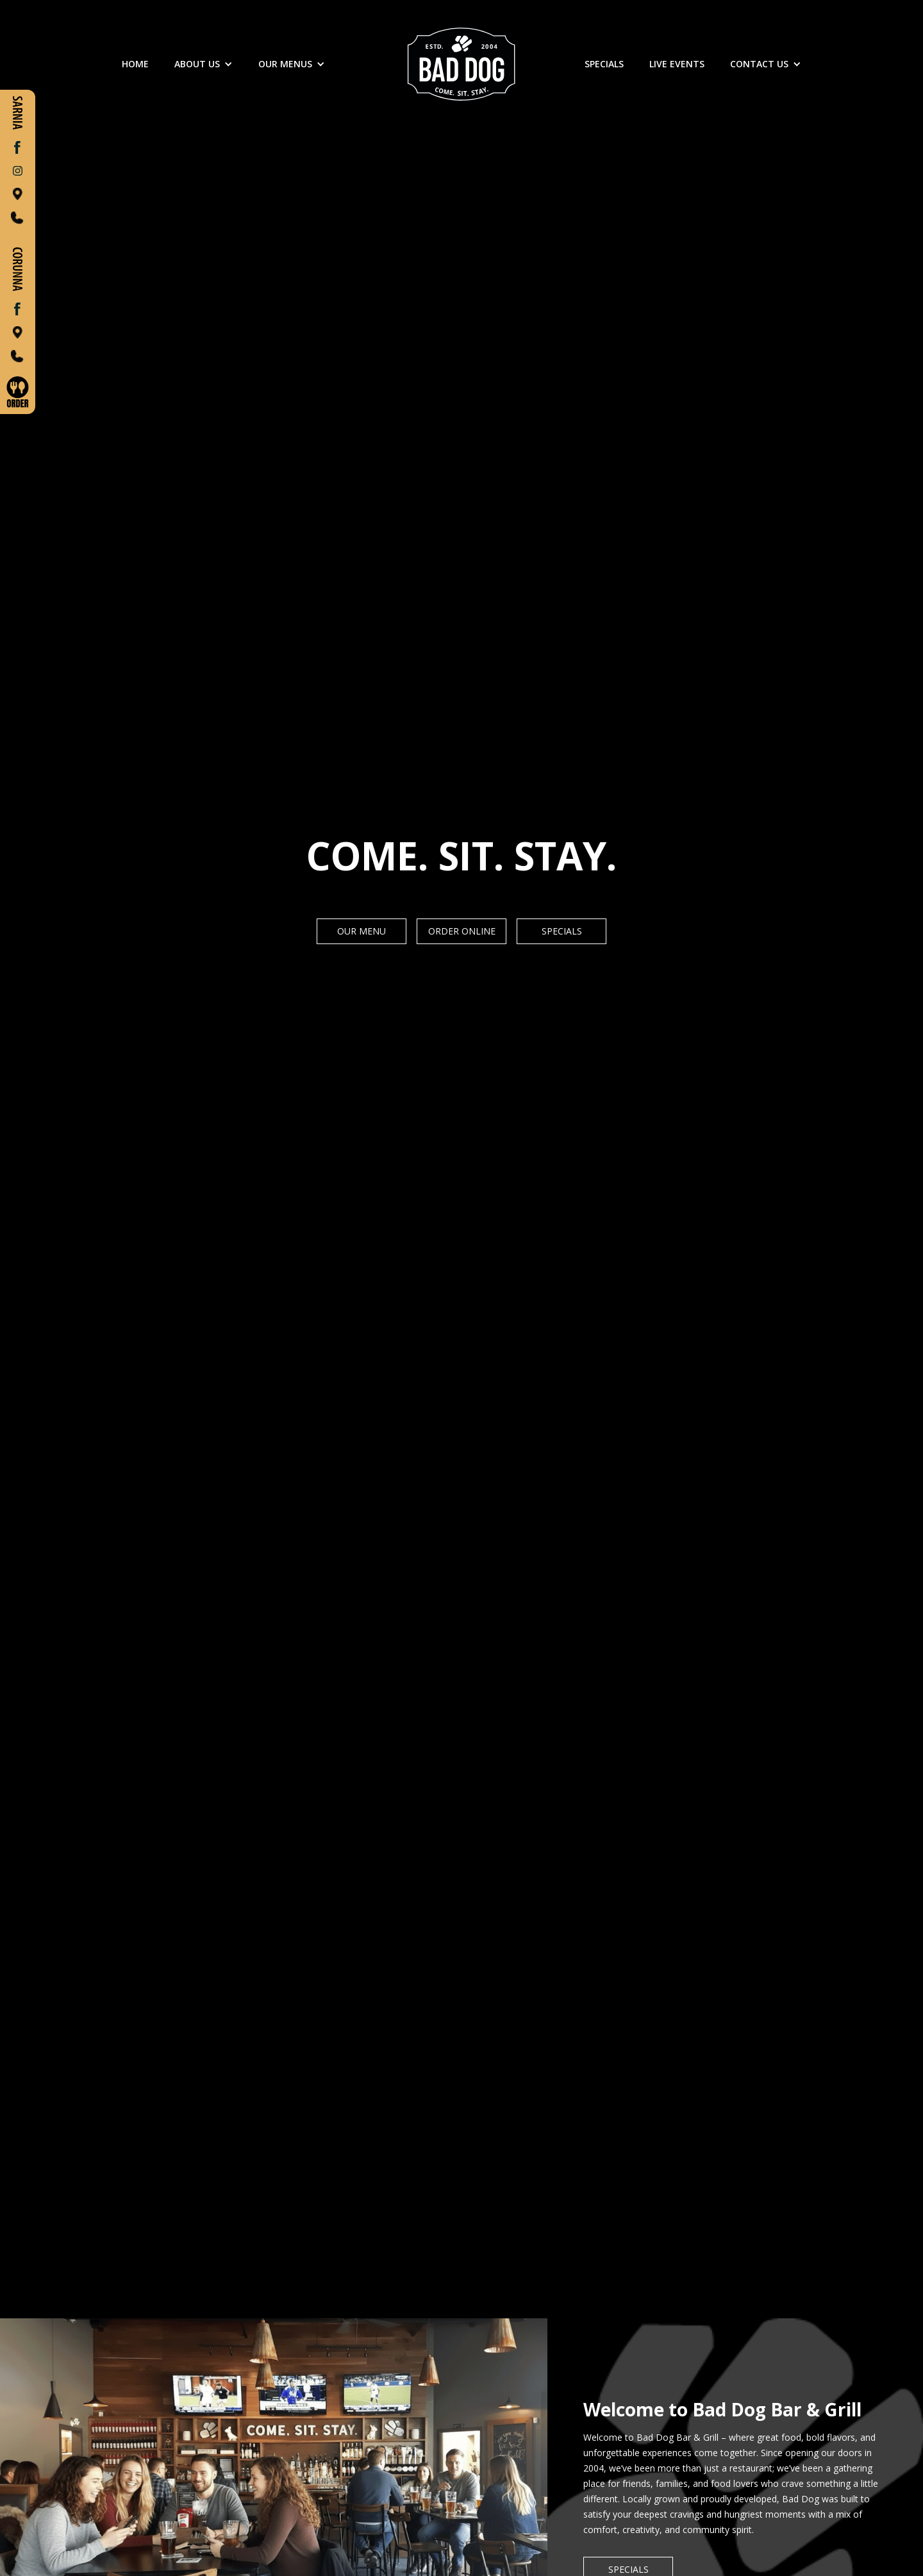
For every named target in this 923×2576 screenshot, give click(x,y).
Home (135, 64)
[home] (461, 64)
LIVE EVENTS (676, 64)
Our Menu (361, 931)
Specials (562, 931)
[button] (203, 64)
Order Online (461, 931)
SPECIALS (604, 64)
